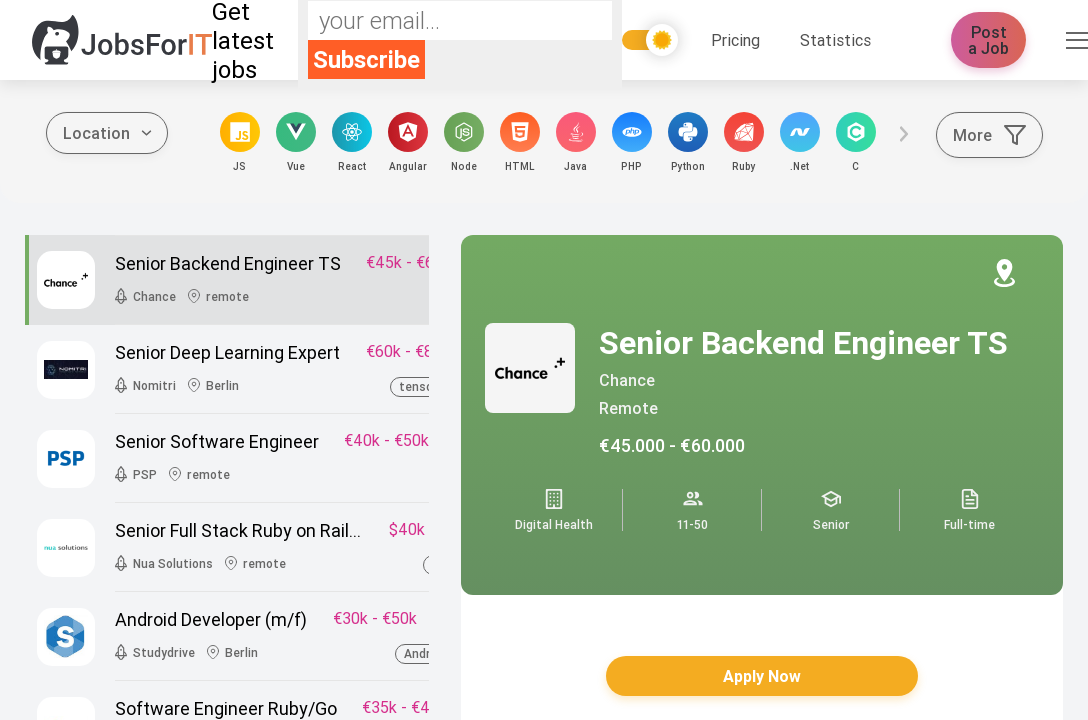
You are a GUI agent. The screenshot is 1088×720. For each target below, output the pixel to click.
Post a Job (988, 40)
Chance (627, 380)
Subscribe (366, 59)
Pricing (735, 40)
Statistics (835, 40)
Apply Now (762, 676)
